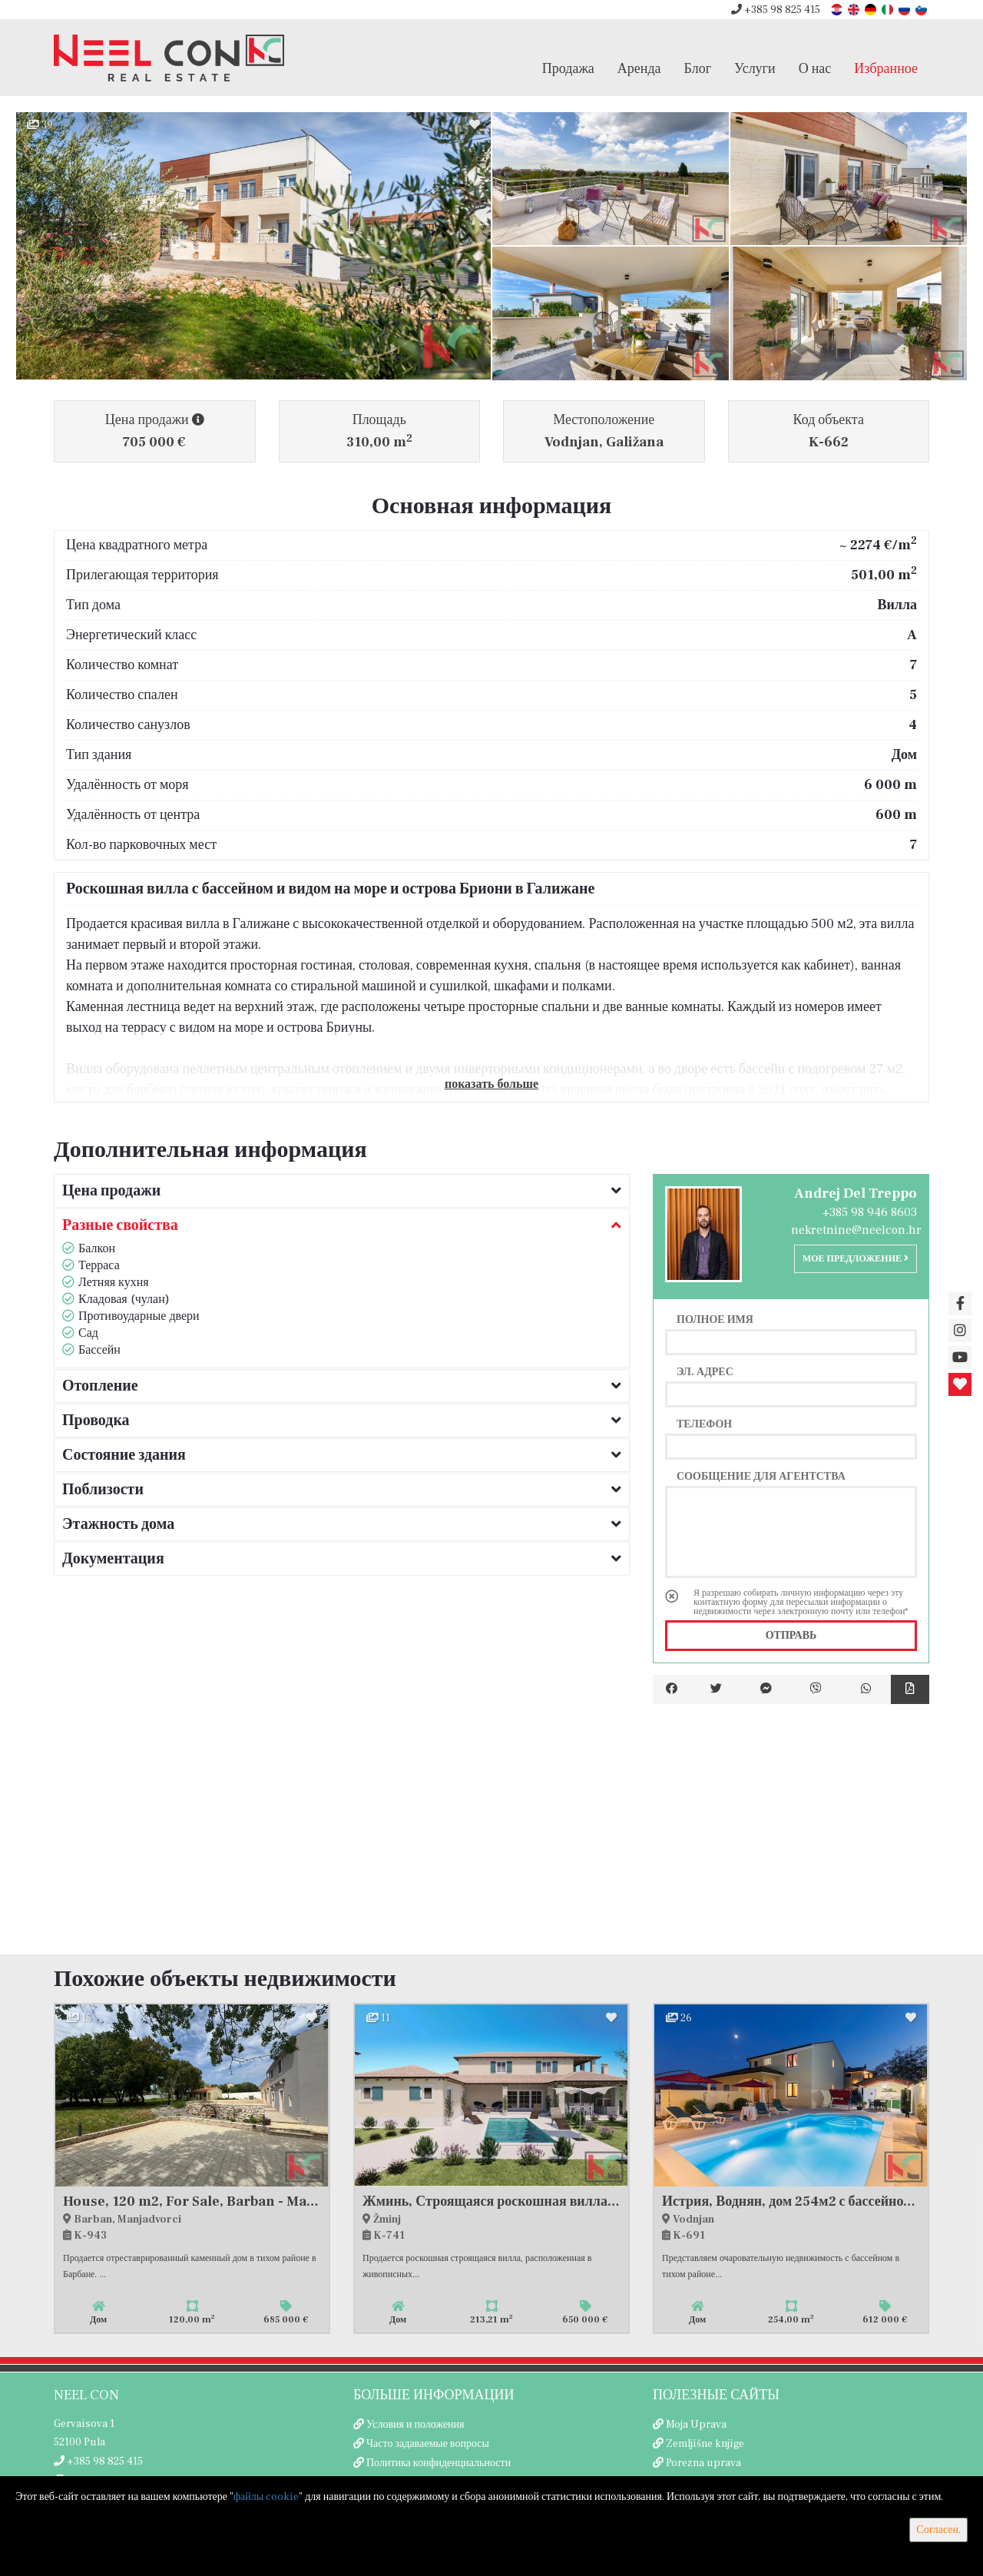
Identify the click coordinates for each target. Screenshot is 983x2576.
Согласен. (938, 2530)
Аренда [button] (639, 68)
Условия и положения (415, 2425)
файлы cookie (266, 2497)
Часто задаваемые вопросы (427, 2444)
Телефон (704, 1423)
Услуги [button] (755, 68)
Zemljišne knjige (705, 2444)
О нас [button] (815, 68)
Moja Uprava (696, 2425)
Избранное (886, 68)
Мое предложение (856, 1259)
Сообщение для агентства (761, 1476)
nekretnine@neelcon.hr (856, 1230)
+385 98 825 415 (775, 10)
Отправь (791, 1636)
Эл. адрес (705, 1371)
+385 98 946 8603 (869, 1212)
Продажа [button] (568, 68)
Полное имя (715, 1319)
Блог (697, 68)
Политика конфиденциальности (438, 2463)
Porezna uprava (703, 2463)
